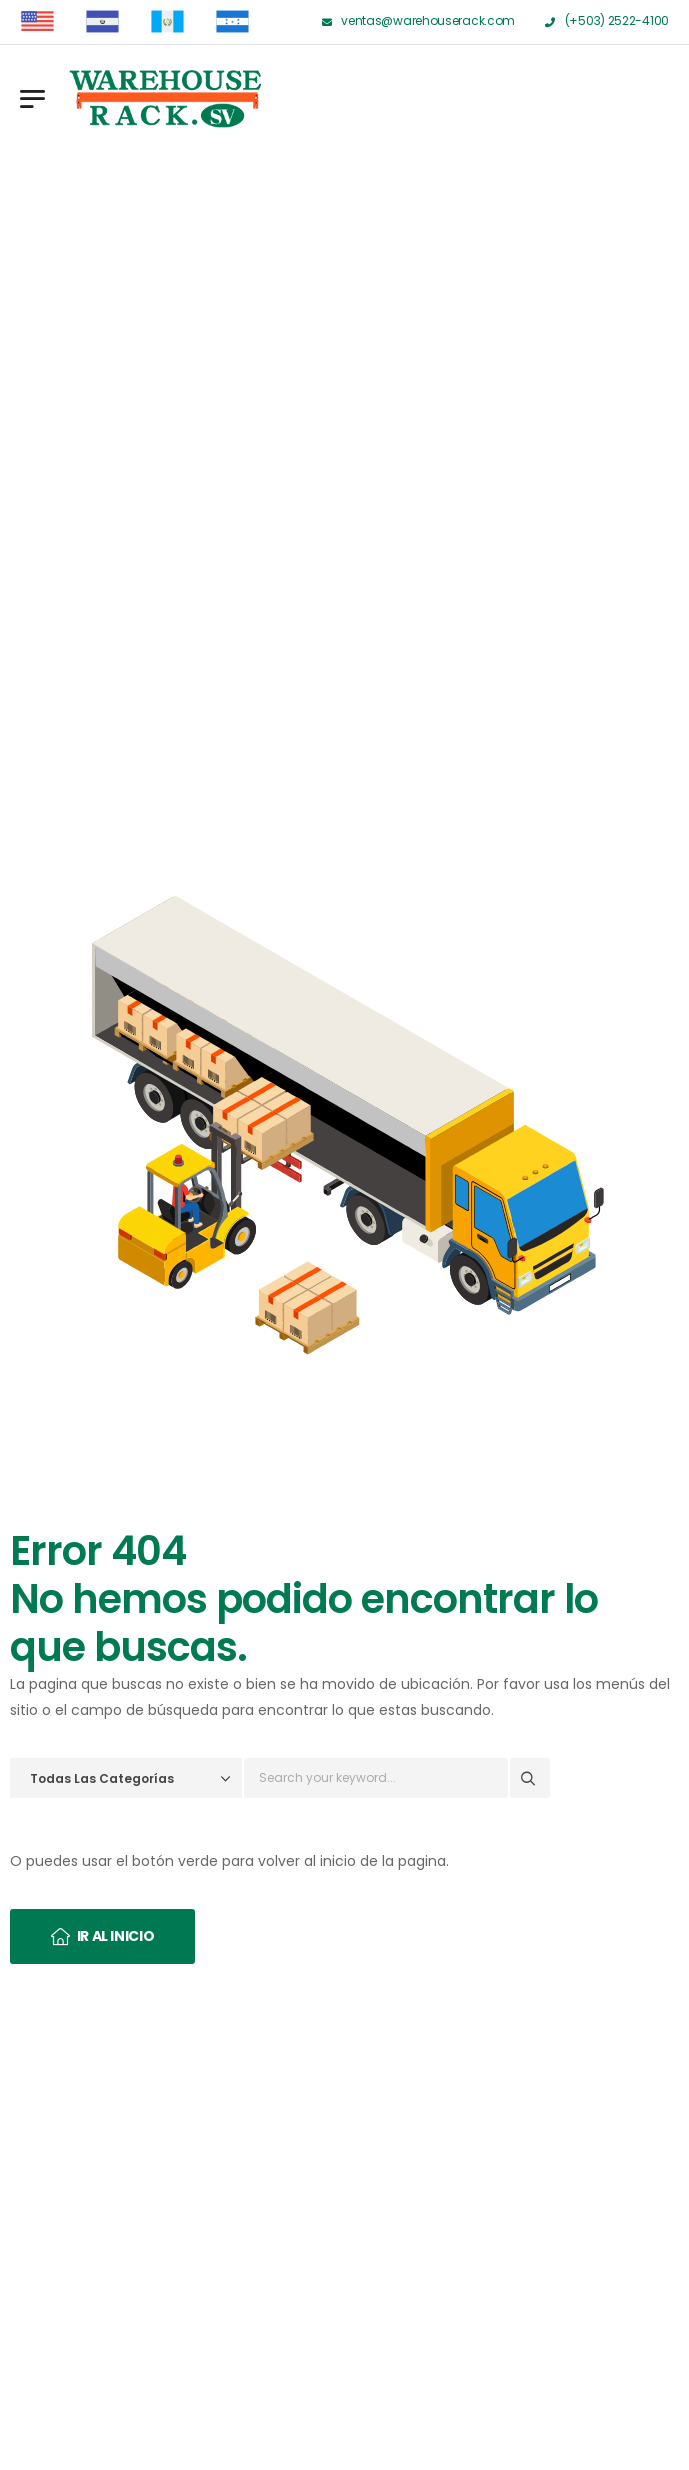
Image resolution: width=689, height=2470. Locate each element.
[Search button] (530, 1778)
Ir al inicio (116, 1936)
